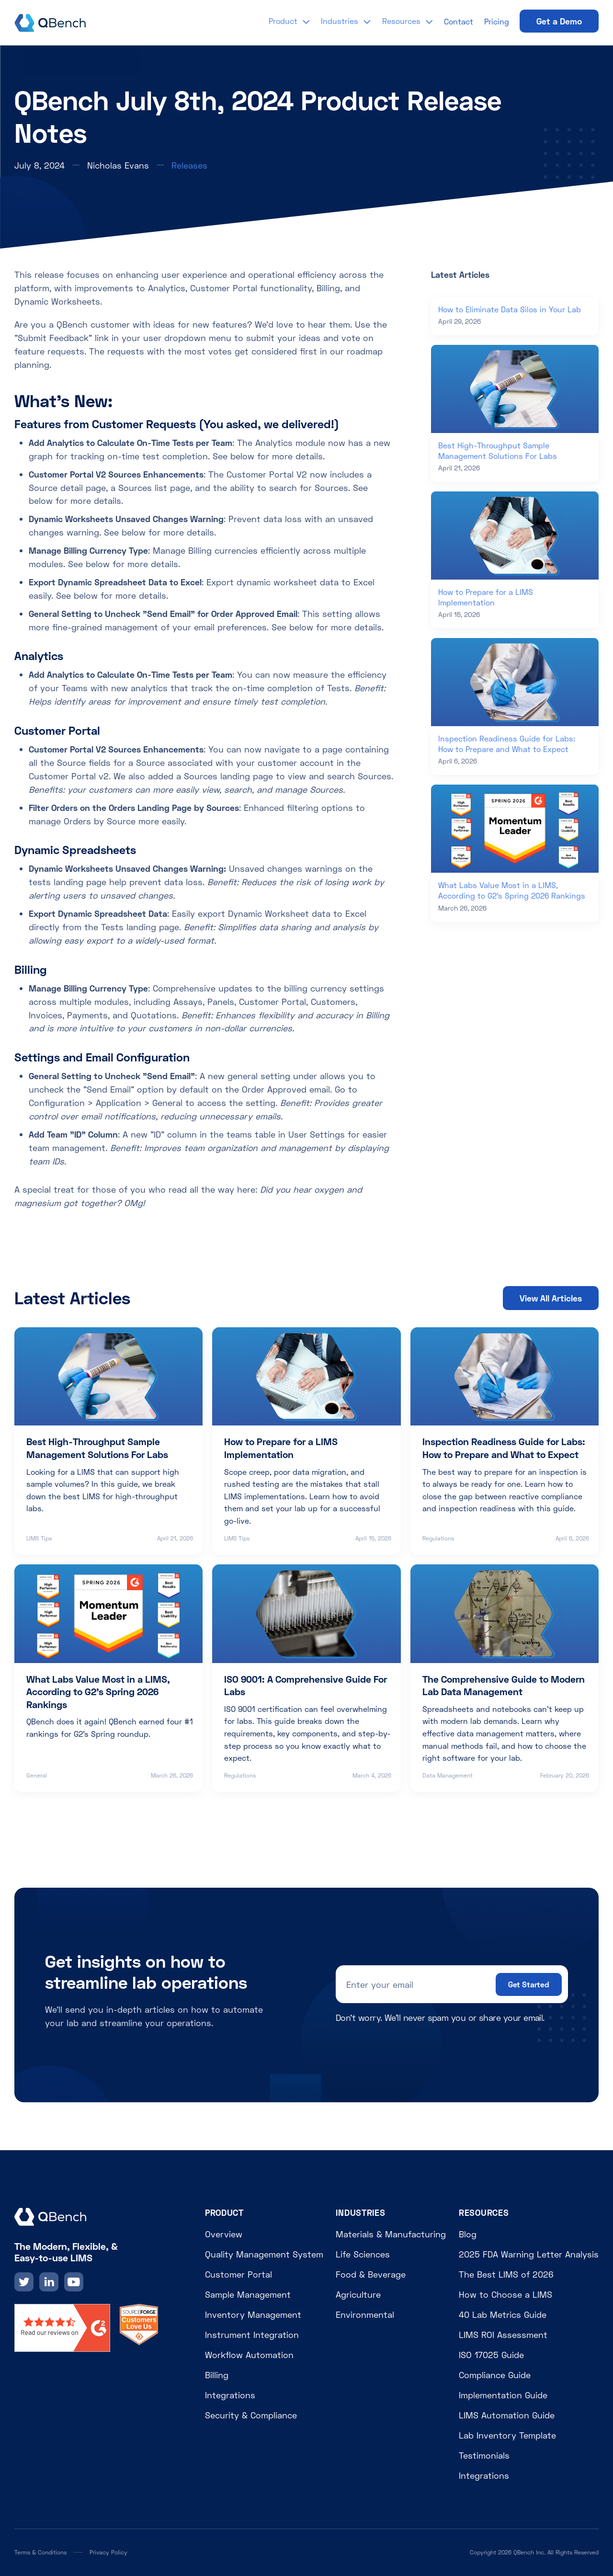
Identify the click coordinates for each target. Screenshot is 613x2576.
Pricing (496, 21)
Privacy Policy (108, 2552)
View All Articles (551, 1298)
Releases (189, 165)
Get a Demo (559, 21)
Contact (458, 21)
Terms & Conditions (40, 2552)
